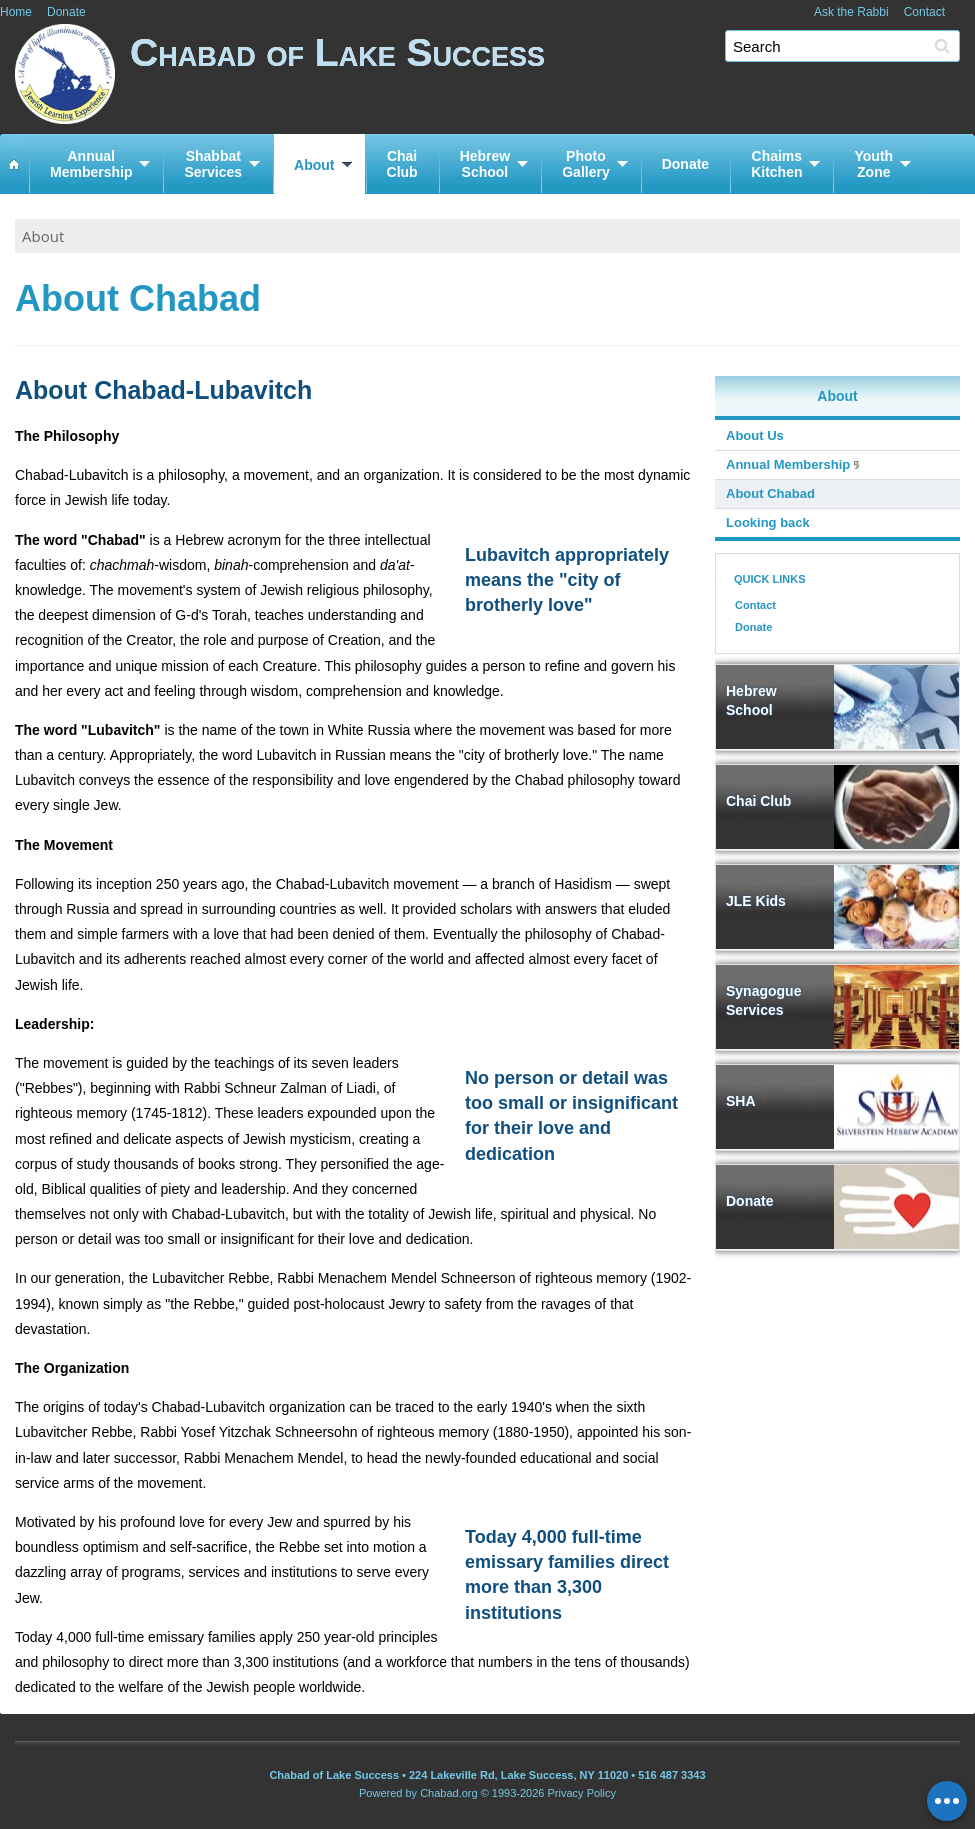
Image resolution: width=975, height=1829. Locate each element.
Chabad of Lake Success (552, 77)
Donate (66, 12)
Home (16, 12)
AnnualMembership (91, 164)
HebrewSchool (485, 164)
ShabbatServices (213, 164)
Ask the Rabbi (851, 12)
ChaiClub (402, 164)
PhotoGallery (585, 164)
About (314, 165)
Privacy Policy (582, 1793)
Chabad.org (449, 1793)
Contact (924, 12)
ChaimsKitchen (776, 164)
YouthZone (873, 164)
